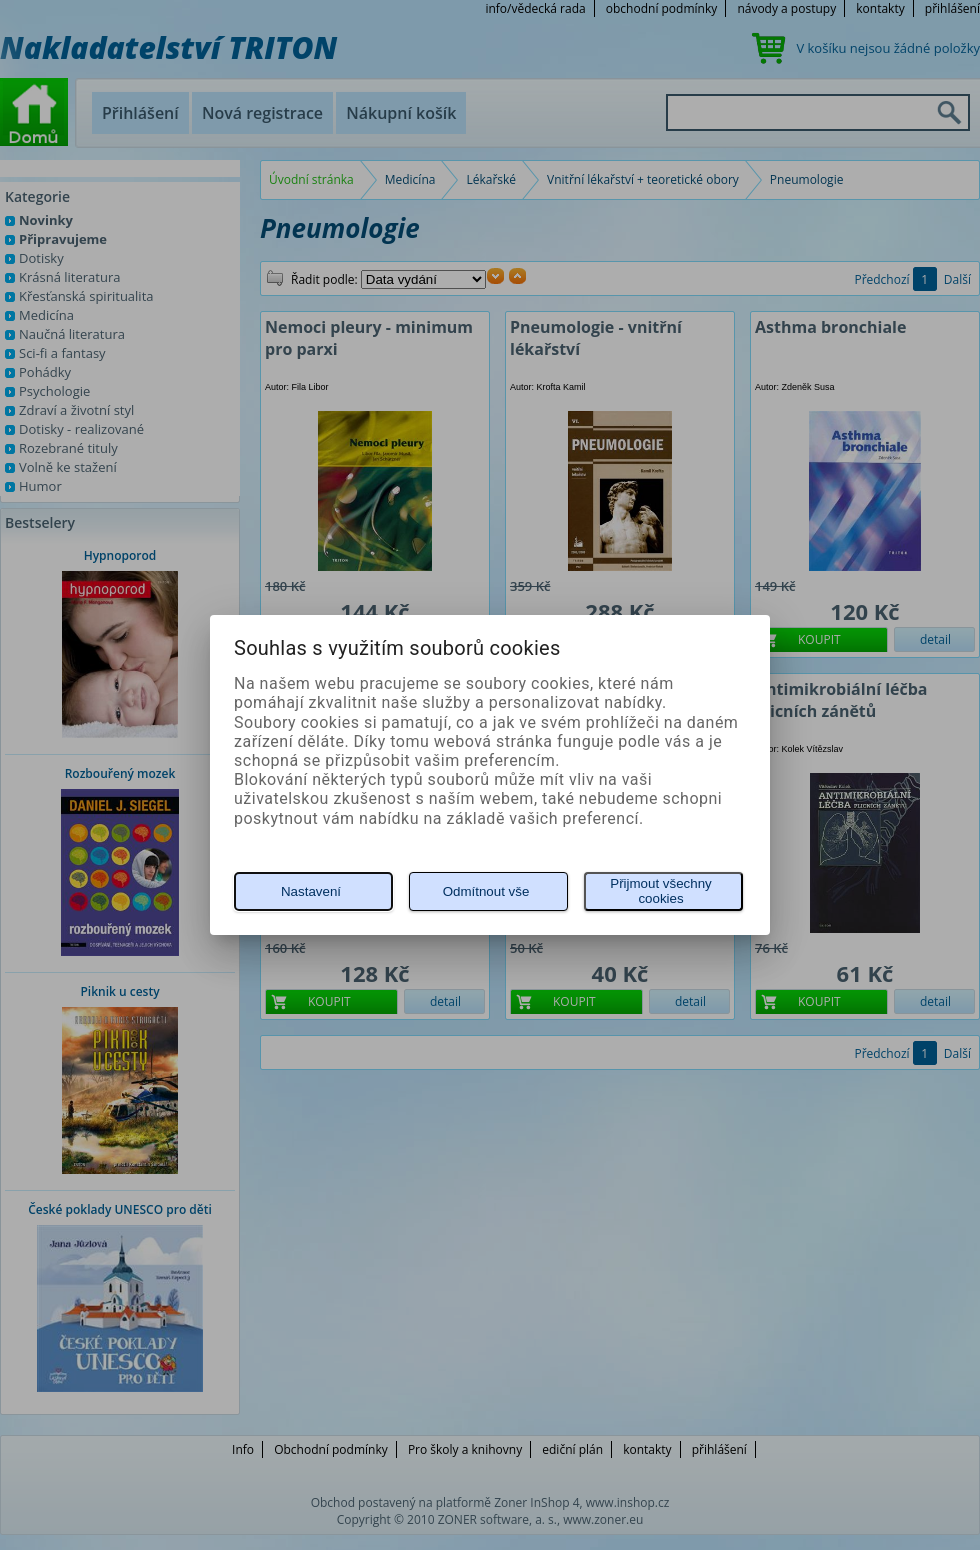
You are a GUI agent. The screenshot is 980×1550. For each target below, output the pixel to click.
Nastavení (311, 891)
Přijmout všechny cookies (660, 891)
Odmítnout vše (486, 891)
